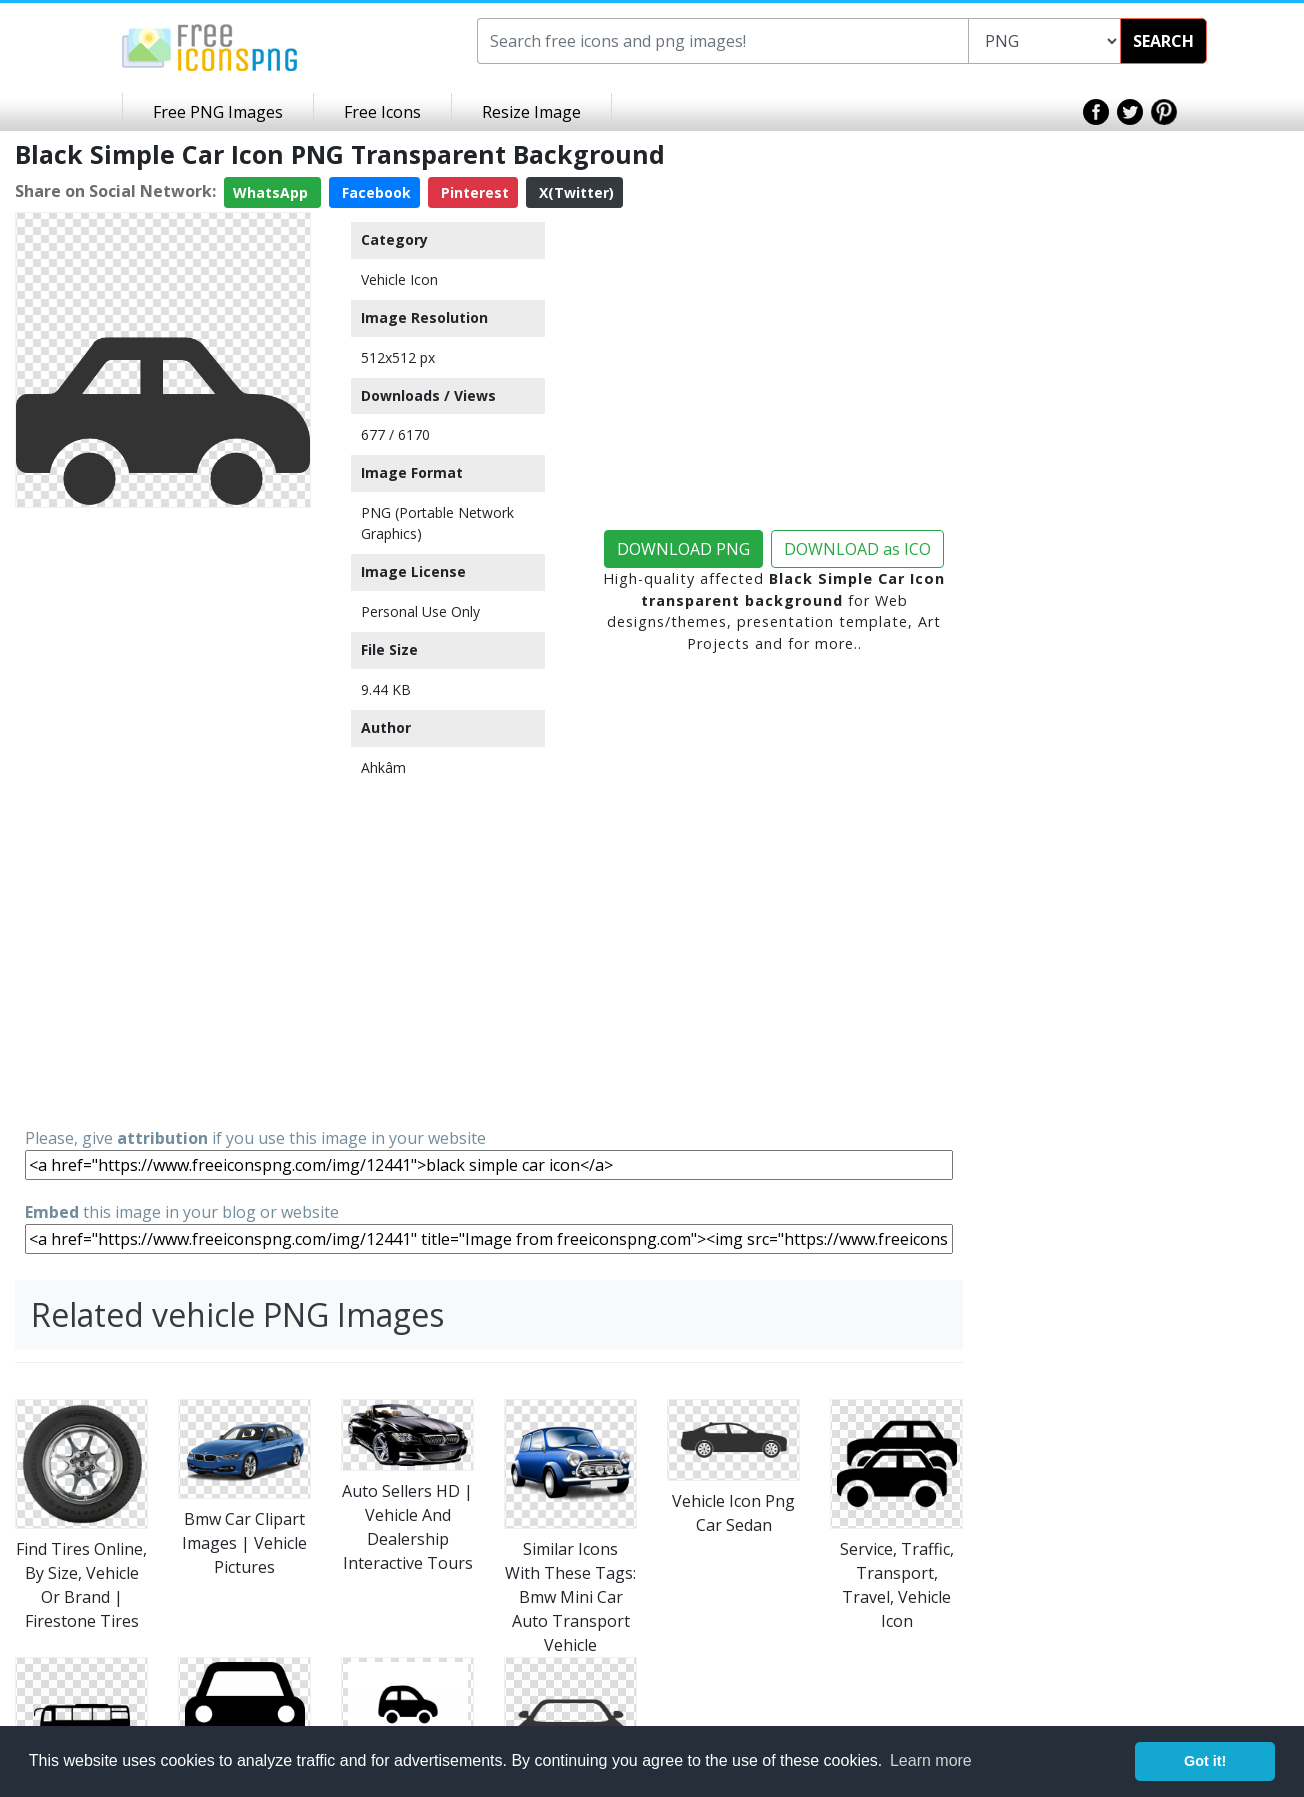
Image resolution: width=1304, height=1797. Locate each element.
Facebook (374, 192)
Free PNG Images (218, 112)
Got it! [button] (1205, 1761)
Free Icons (382, 112)
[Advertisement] (163, 816)
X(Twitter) (574, 192)
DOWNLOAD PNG (683, 549)
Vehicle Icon (399, 279)
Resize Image (531, 112)
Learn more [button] (931, 1760)
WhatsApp (272, 192)
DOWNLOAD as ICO (857, 549)
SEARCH (1163, 41)
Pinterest (473, 192)
